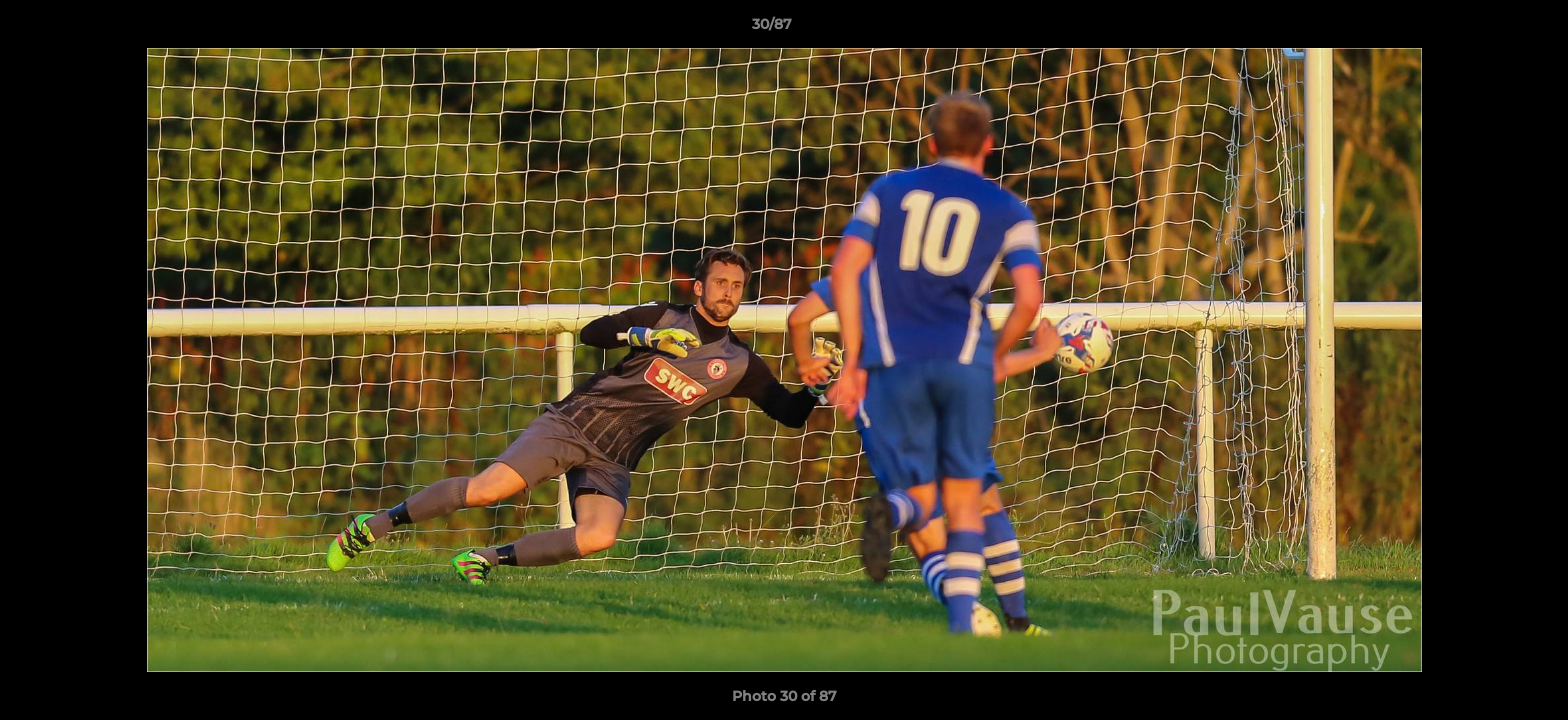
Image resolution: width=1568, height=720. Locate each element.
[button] (1484, 29)
